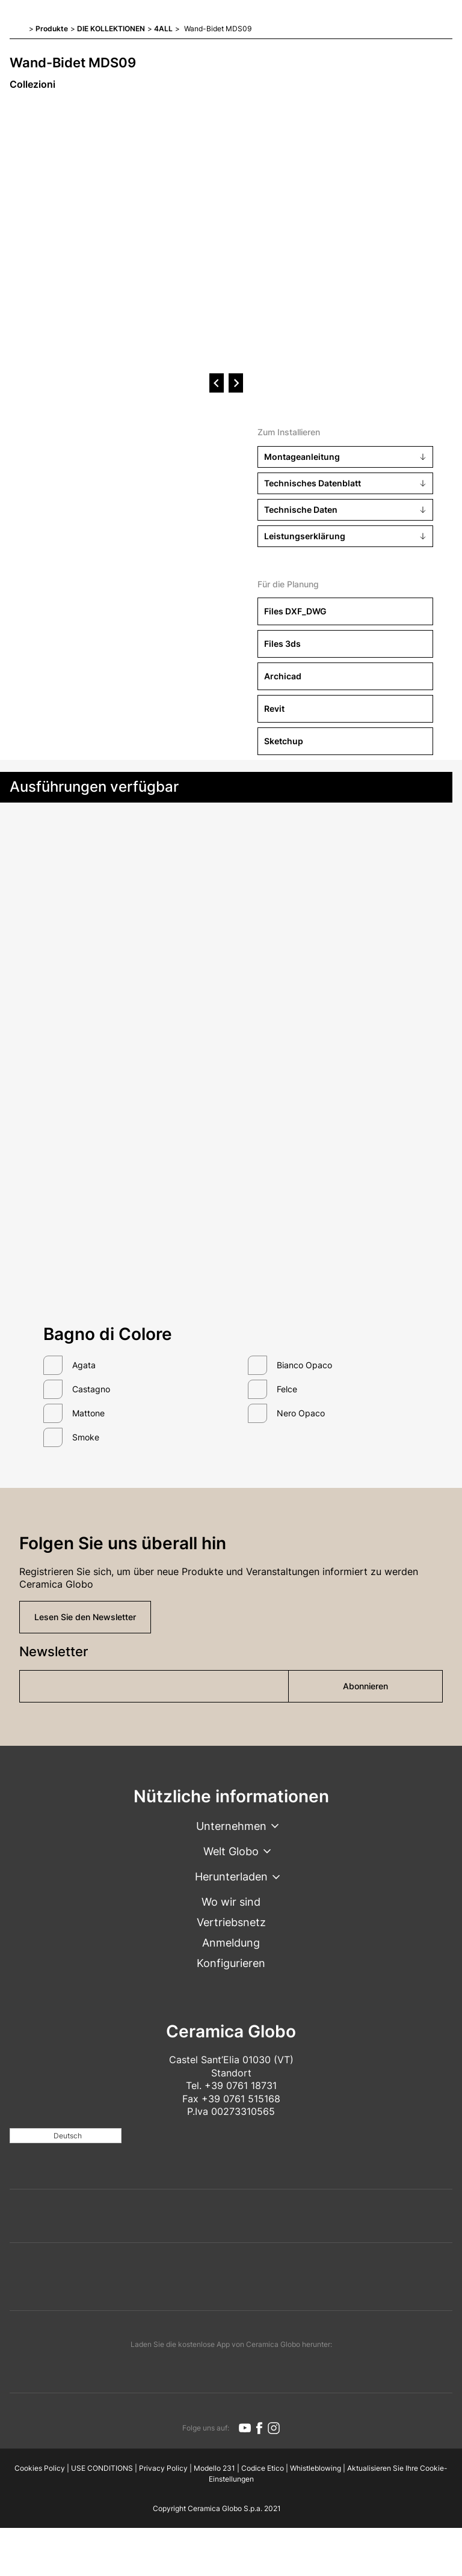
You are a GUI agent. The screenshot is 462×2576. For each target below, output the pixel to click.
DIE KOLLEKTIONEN (111, 28)
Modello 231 (214, 2468)
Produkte (51, 28)
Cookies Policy (39, 2468)
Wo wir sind (231, 1901)
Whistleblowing (315, 2468)
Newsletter (53, 1651)
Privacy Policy (163, 2468)
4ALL (163, 28)
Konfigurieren (231, 1963)
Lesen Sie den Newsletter (85, 1617)
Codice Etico (262, 2468)
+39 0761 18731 (241, 2085)
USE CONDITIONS (102, 2468)
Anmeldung (231, 1942)
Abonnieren (365, 1686)
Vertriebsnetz (231, 1922)
